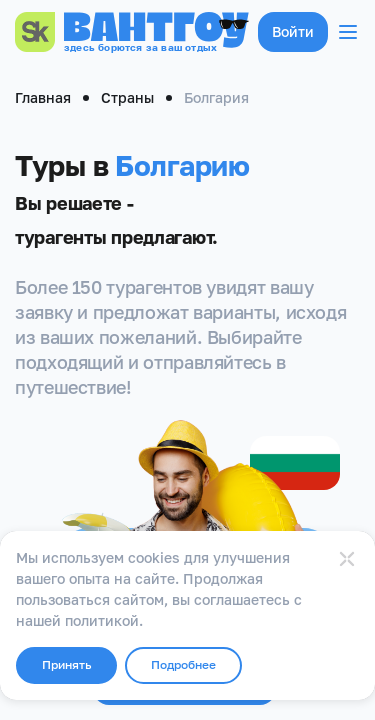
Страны (127, 97)
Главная (43, 97)
